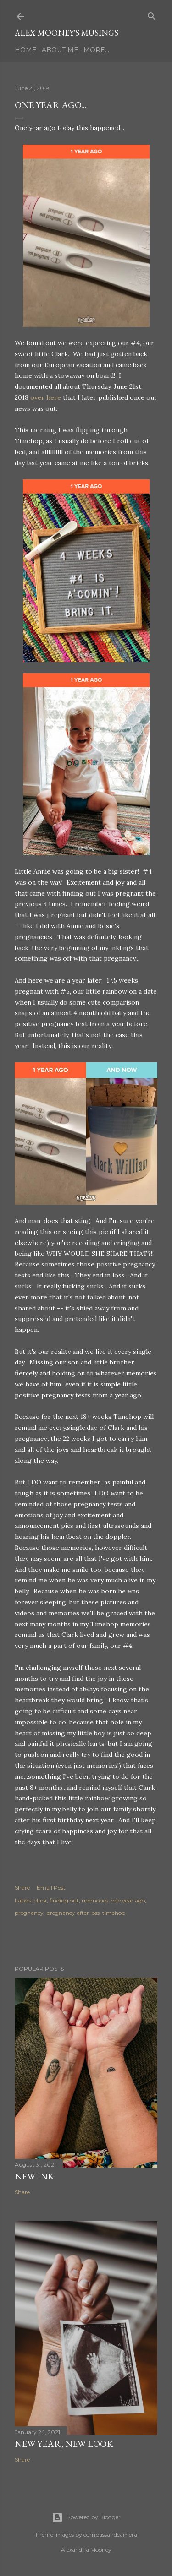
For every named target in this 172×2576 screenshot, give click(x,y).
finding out (64, 1900)
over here (45, 397)
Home (26, 50)
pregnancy (29, 1912)
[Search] (151, 14)
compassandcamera (110, 2534)
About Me (60, 50)
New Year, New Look (64, 2444)
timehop (113, 1912)
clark (40, 1900)
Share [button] (22, 1887)
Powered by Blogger (86, 2517)
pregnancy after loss (73, 1912)
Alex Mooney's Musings (66, 32)
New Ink (34, 2176)
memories (95, 1900)
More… (96, 50)
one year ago (128, 1900)
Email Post (51, 1887)
